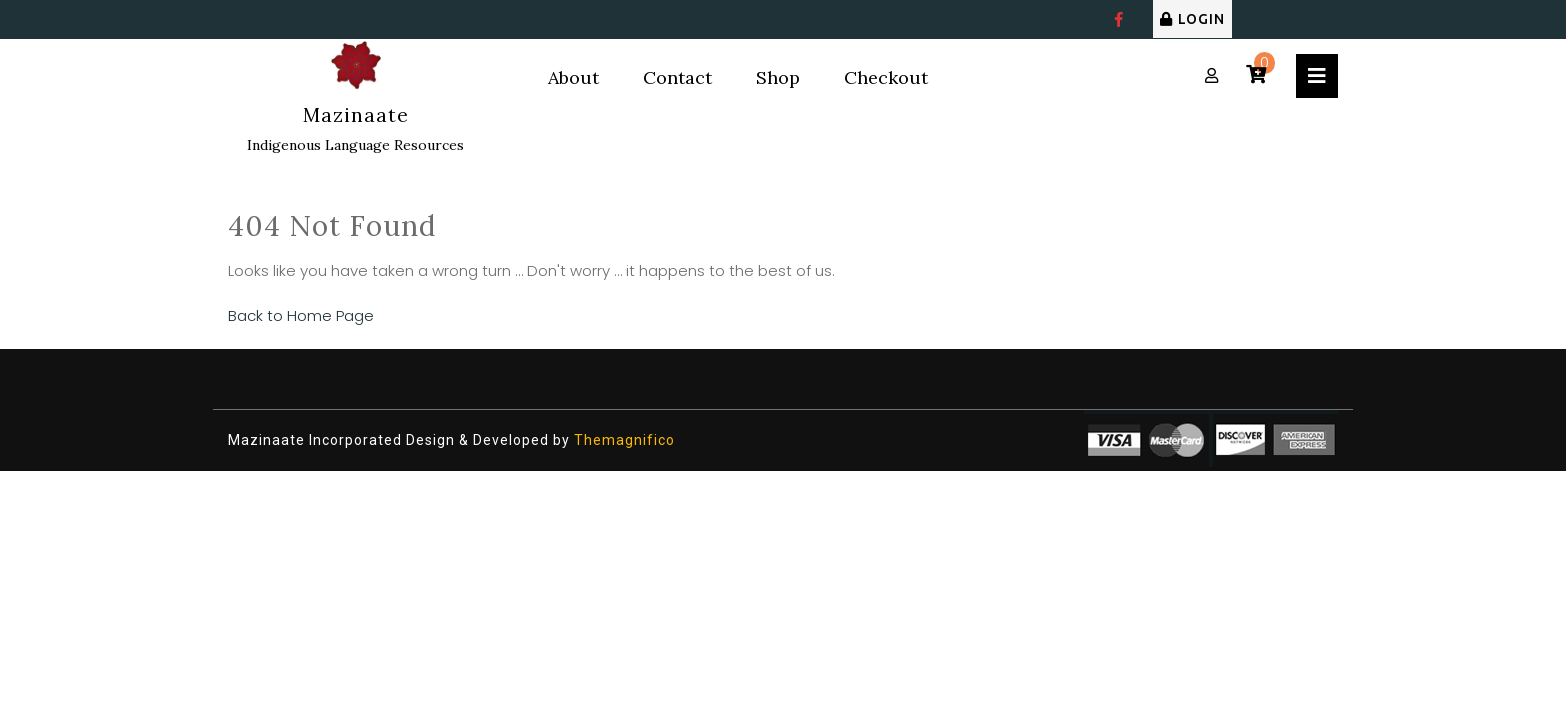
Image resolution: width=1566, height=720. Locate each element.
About (573, 77)
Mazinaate (356, 115)
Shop (778, 77)
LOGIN (1192, 19)
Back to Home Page (301, 315)
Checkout (886, 77)
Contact (677, 77)
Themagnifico (622, 440)
